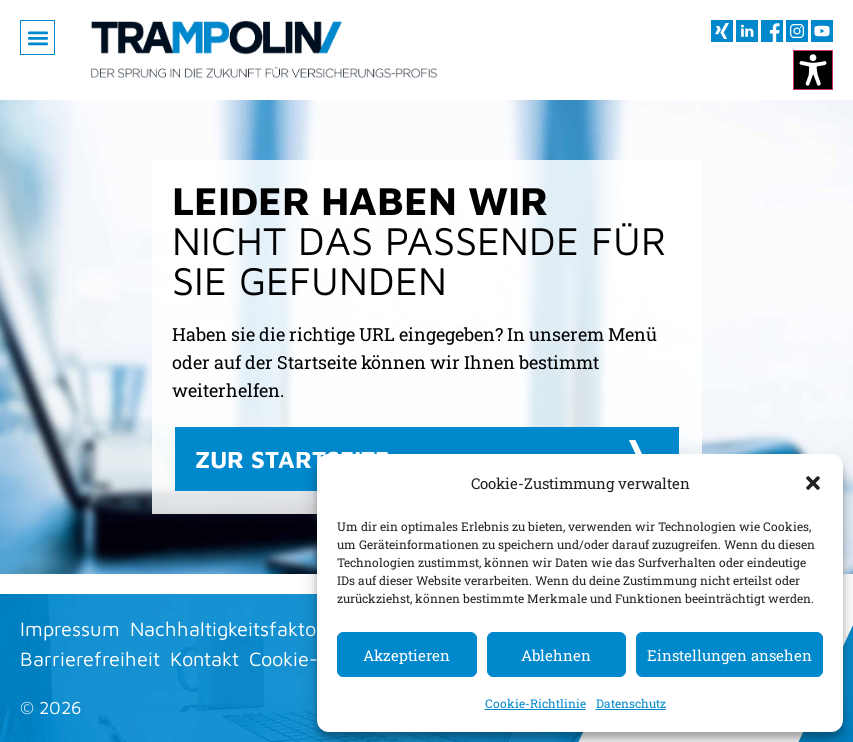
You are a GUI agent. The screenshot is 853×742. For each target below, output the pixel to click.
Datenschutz (631, 703)
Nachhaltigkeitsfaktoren (237, 628)
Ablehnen (556, 655)
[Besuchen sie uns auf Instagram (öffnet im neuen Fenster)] (797, 31)
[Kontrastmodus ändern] (813, 70)
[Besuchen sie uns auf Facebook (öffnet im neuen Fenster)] (772, 31)
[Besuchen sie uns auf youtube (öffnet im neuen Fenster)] (822, 31)
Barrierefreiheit (90, 658)
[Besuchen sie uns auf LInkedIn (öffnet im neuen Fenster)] (747, 31)
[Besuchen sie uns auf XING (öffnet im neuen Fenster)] (722, 31)
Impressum (70, 628)
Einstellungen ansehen (729, 655)
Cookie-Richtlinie (535, 703)
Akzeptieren (406, 655)
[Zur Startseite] (264, 50)
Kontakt (204, 658)
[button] (813, 483)
